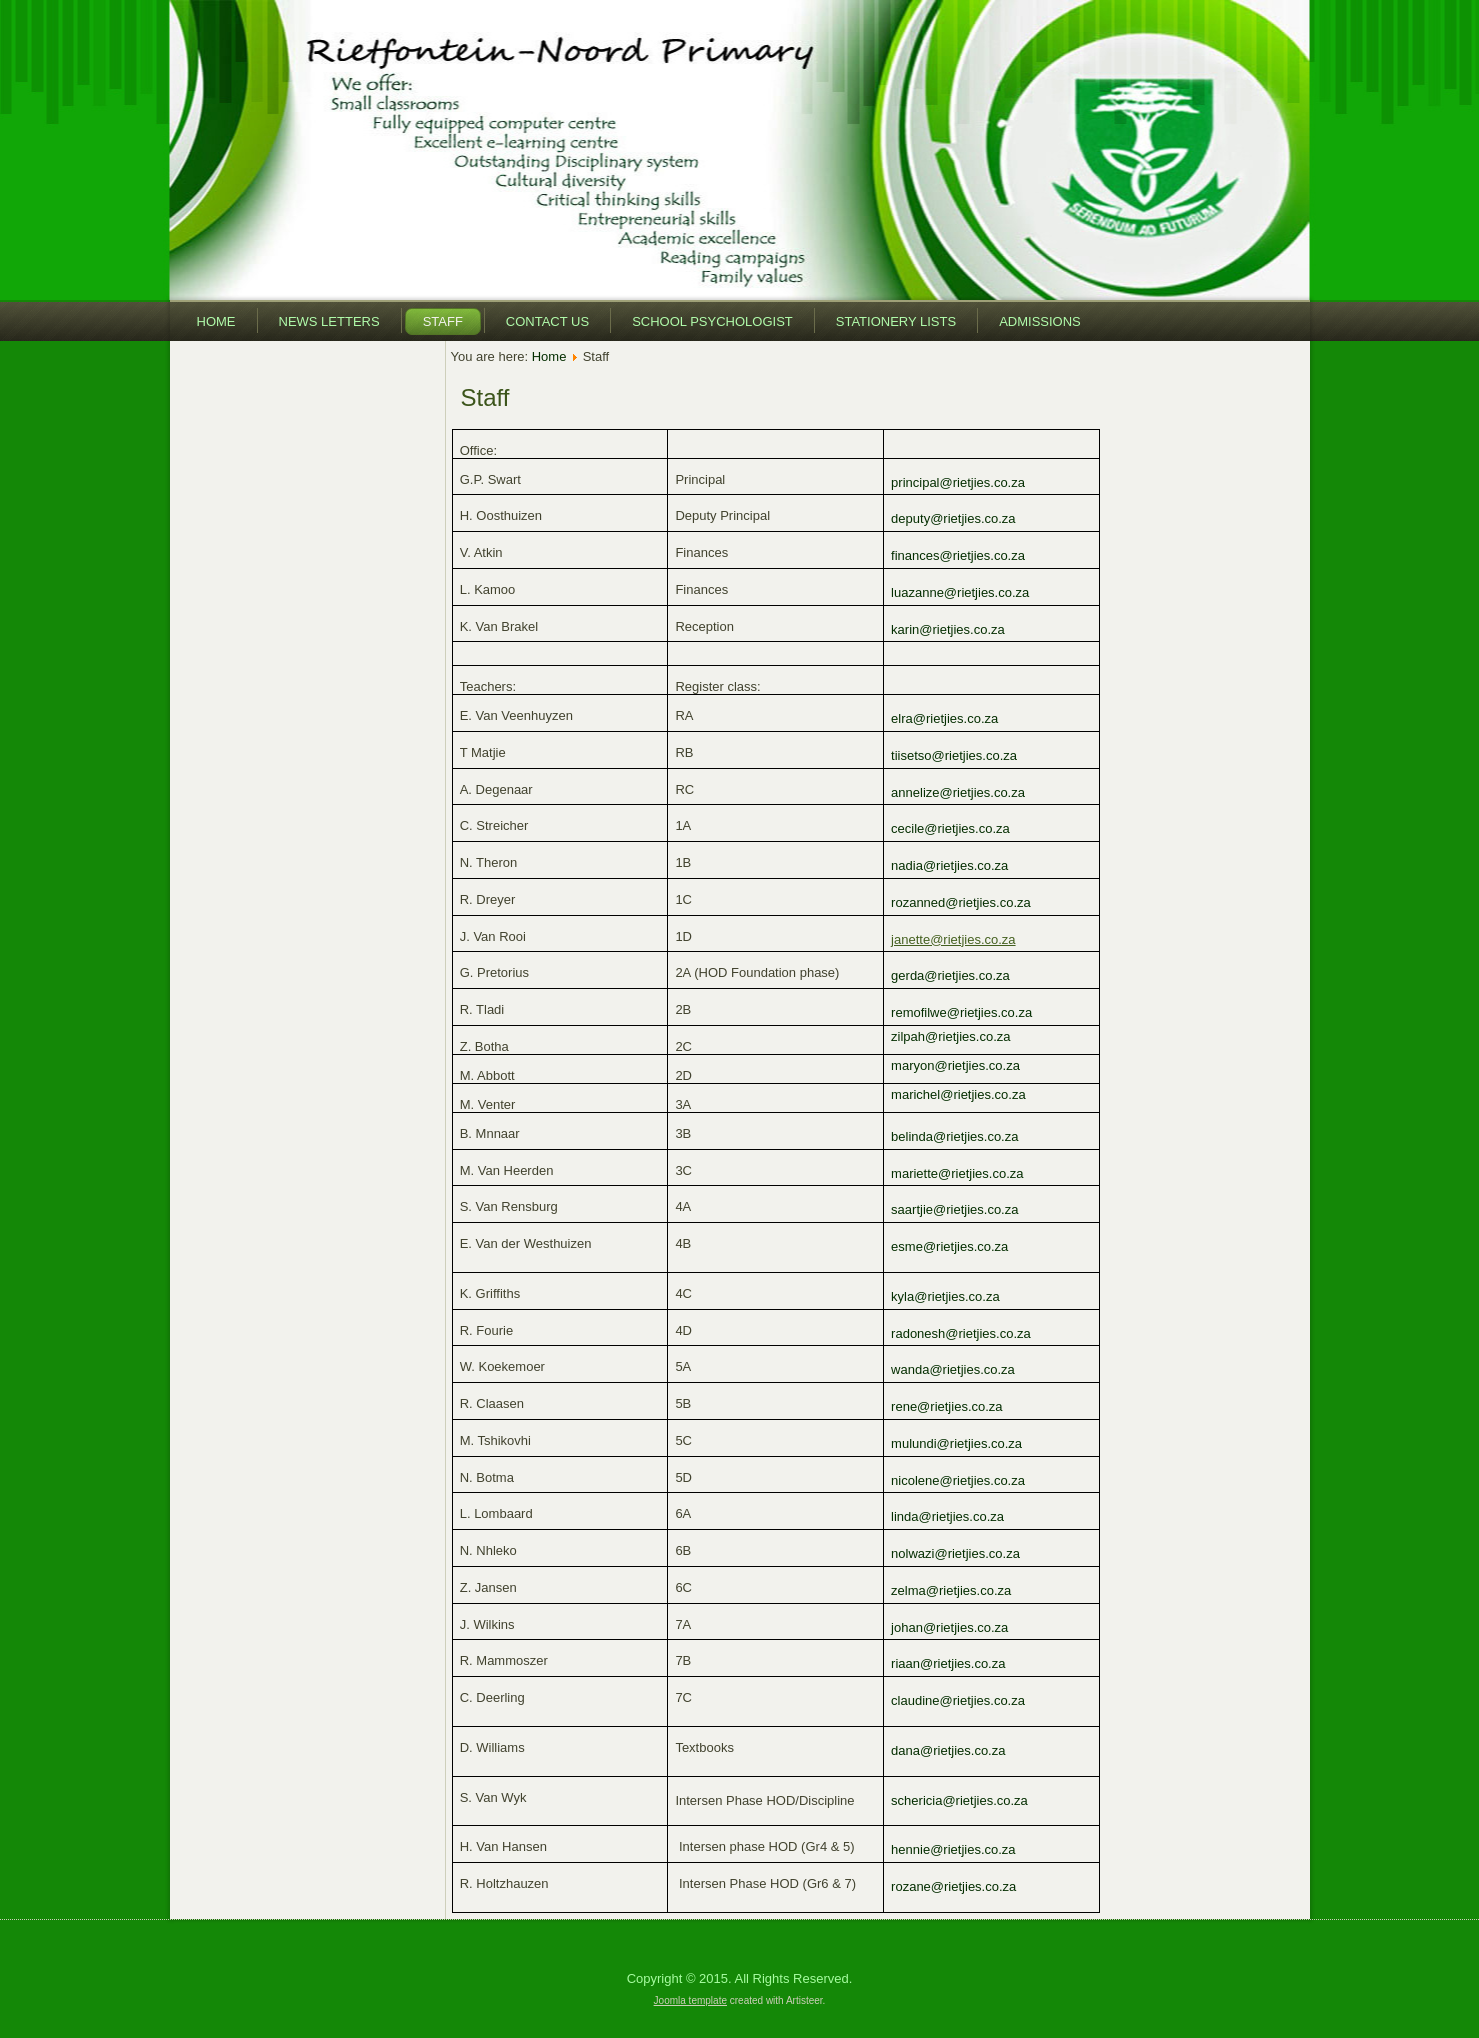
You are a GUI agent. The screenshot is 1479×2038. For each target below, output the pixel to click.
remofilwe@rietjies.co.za (961, 1012)
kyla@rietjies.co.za (945, 1296)
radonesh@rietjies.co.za (961, 1333)
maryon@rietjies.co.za (955, 1065)
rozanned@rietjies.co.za (961, 902)
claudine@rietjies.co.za (958, 1700)
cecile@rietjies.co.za (950, 828)
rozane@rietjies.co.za (953, 1886)
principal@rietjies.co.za (958, 482)
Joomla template (690, 2000)
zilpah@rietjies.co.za (950, 1036)
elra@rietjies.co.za (944, 718)
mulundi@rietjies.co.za (956, 1443)
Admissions (1040, 321)
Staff (443, 321)
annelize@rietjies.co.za (958, 792)
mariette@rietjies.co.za (957, 1173)
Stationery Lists (896, 321)
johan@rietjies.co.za (949, 1627)
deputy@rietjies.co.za (953, 518)
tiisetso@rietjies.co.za (954, 755)
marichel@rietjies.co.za (958, 1094)
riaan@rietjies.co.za (948, 1663)
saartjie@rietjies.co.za (954, 1209)
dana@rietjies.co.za (948, 1750)
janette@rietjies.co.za (953, 939)
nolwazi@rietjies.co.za (955, 1553)
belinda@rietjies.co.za (954, 1136)
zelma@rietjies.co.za (951, 1590)
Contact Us (547, 321)
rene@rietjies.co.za (946, 1406)
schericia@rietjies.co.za (959, 1800)
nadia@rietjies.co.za (949, 865)
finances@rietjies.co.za (958, 555)
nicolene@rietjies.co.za (958, 1480)
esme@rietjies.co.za (949, 1246)
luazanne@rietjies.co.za (960, 592)
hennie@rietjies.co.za (953, 1849)
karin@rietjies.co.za (948, 629)
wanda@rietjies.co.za (953, 1369)
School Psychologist (712, 321)
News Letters (329, 321)
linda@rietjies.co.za (947, 1516)
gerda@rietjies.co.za (950, 975)
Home (216, 321)
